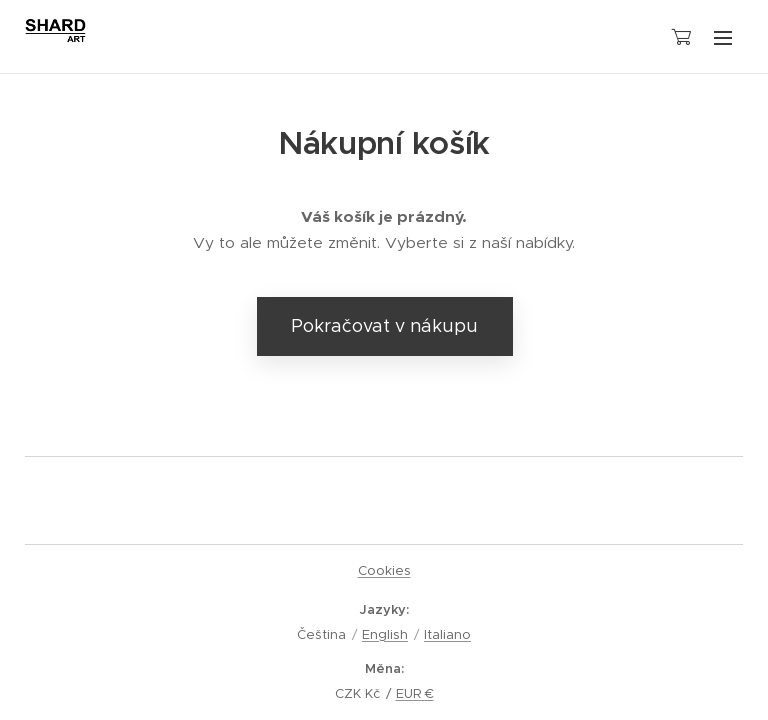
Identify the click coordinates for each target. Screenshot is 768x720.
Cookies (384, 570)
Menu (723, 38)
